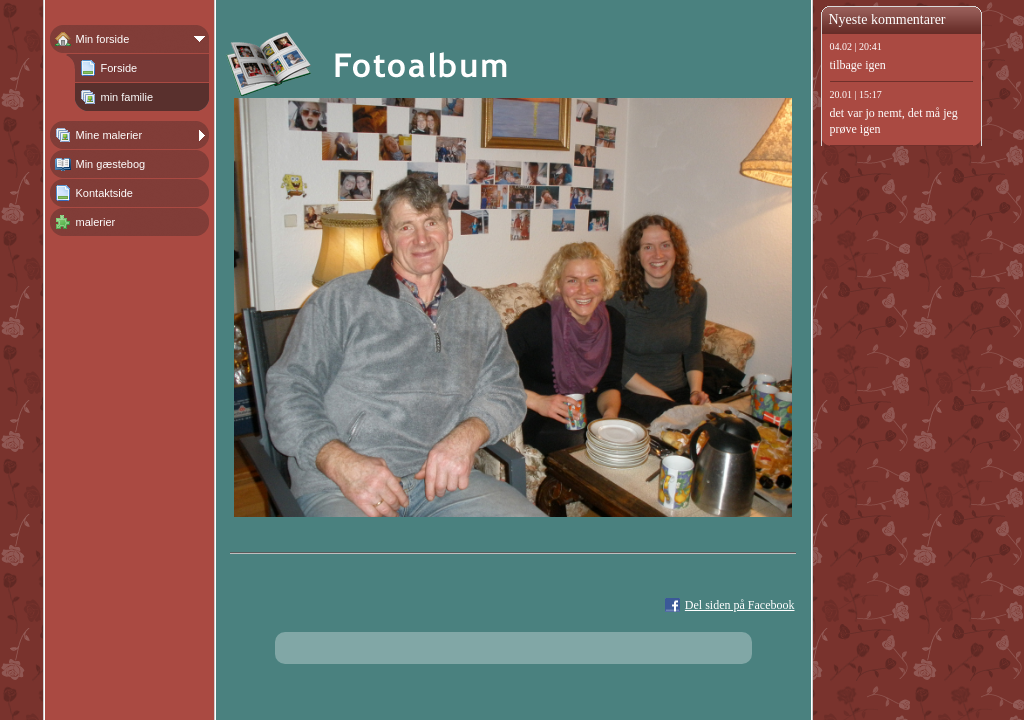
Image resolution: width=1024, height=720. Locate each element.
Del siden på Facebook (740, 605)
